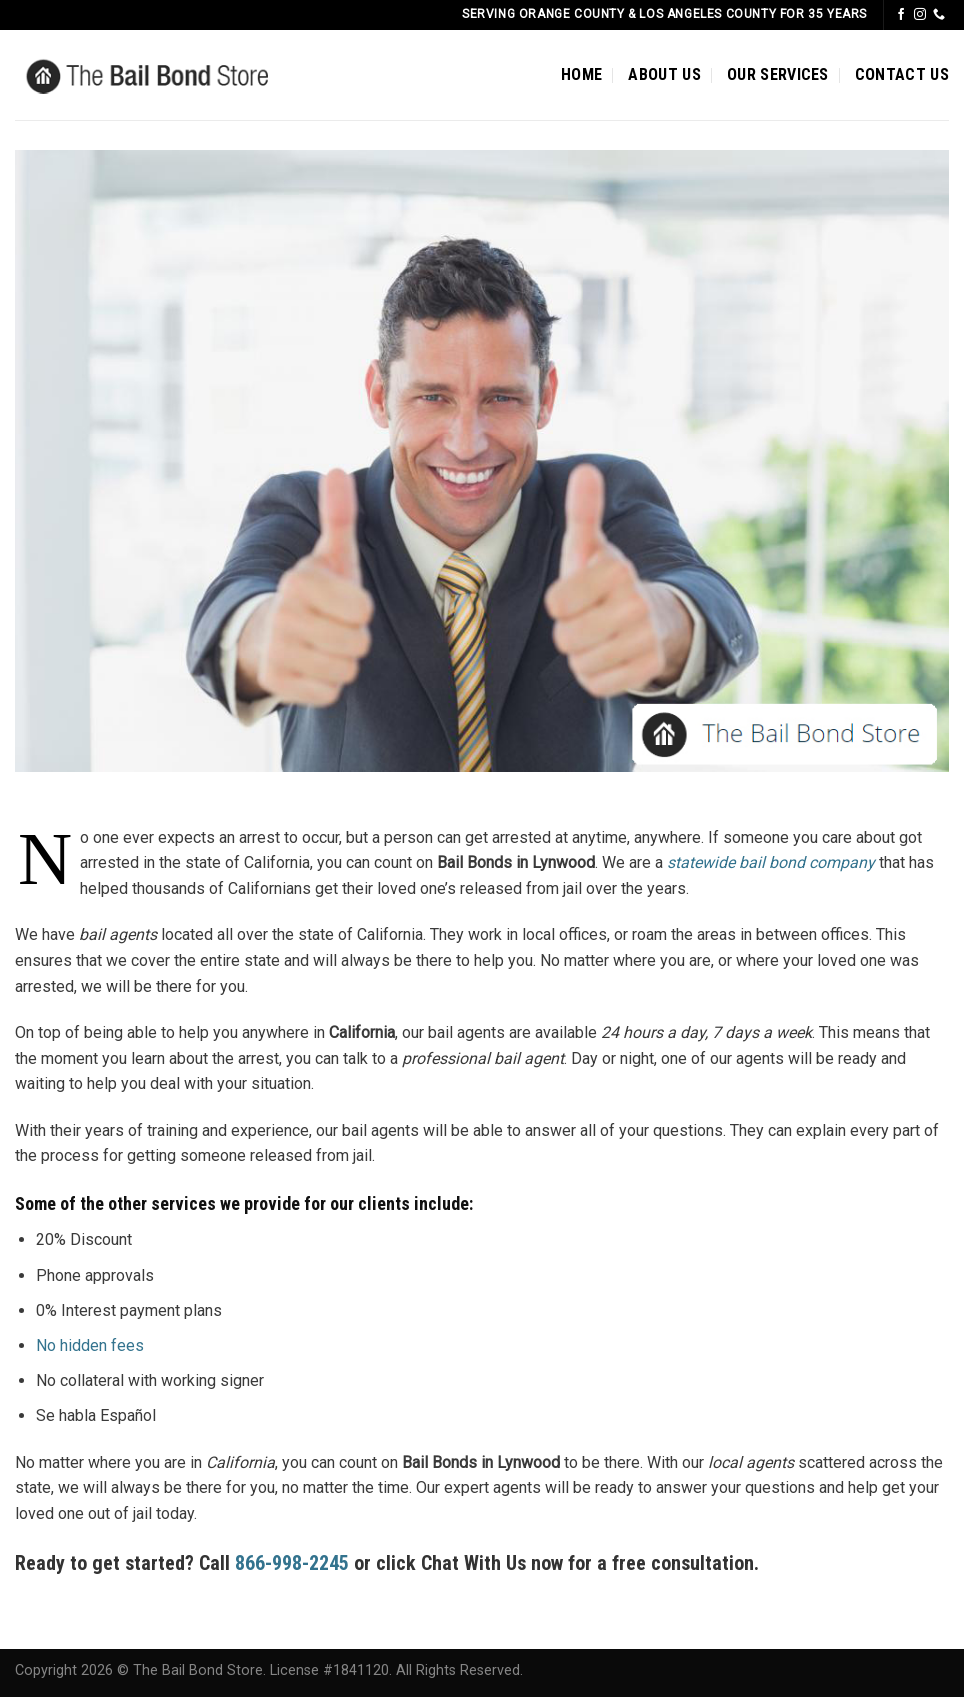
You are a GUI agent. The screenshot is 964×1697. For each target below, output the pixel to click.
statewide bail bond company (771, 862)
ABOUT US (664, 74)
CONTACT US (902, 74)
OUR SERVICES (778, 74)
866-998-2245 (294, 1563)
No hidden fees (90, 1345)
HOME (581, 74)
